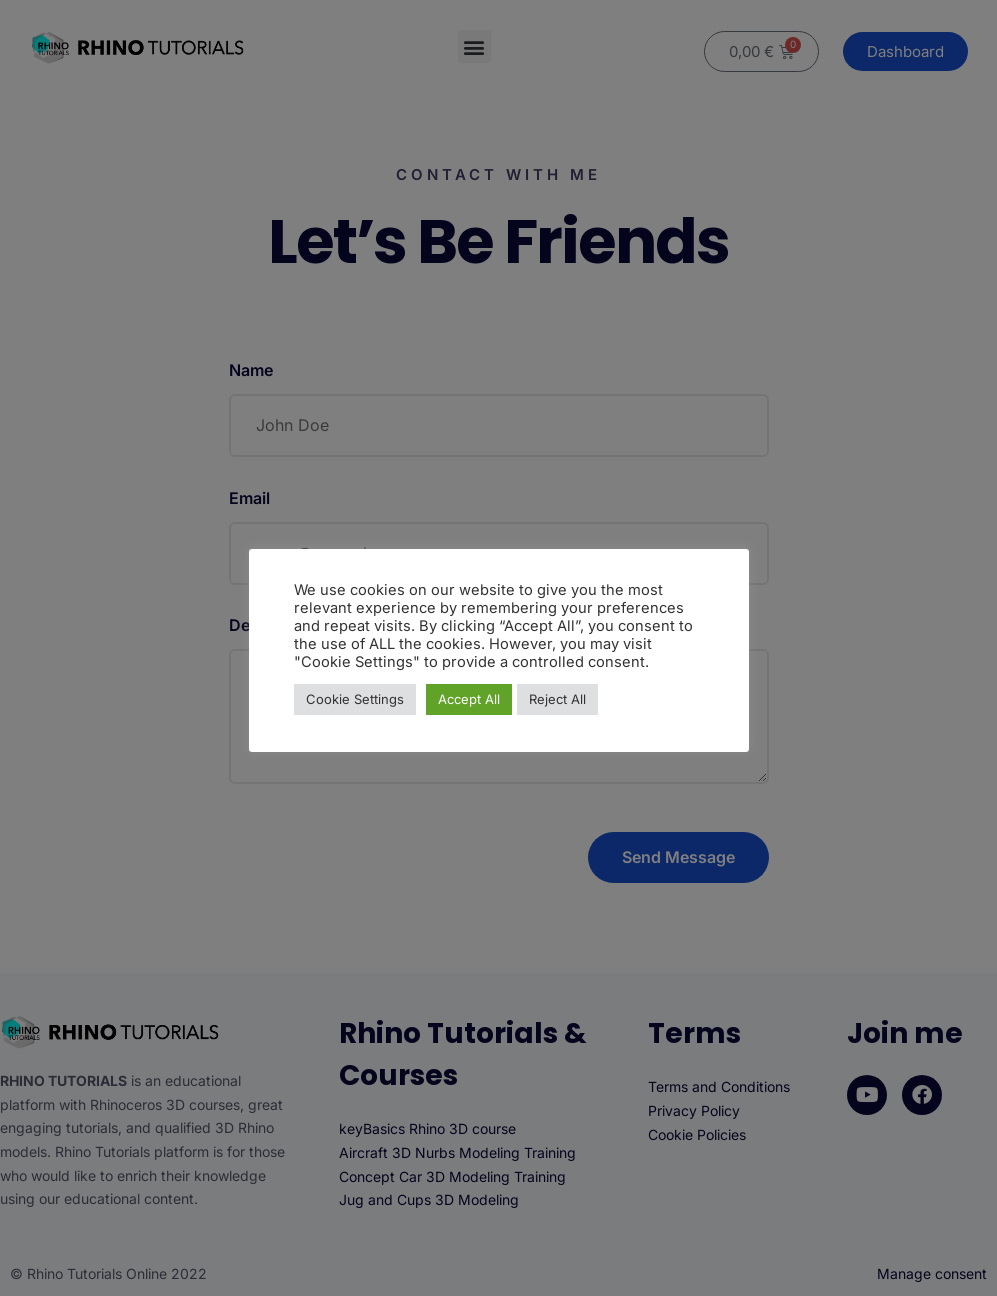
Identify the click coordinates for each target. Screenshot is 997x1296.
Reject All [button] (557, 699)
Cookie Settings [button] (355, 699)
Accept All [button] (469, 699)
